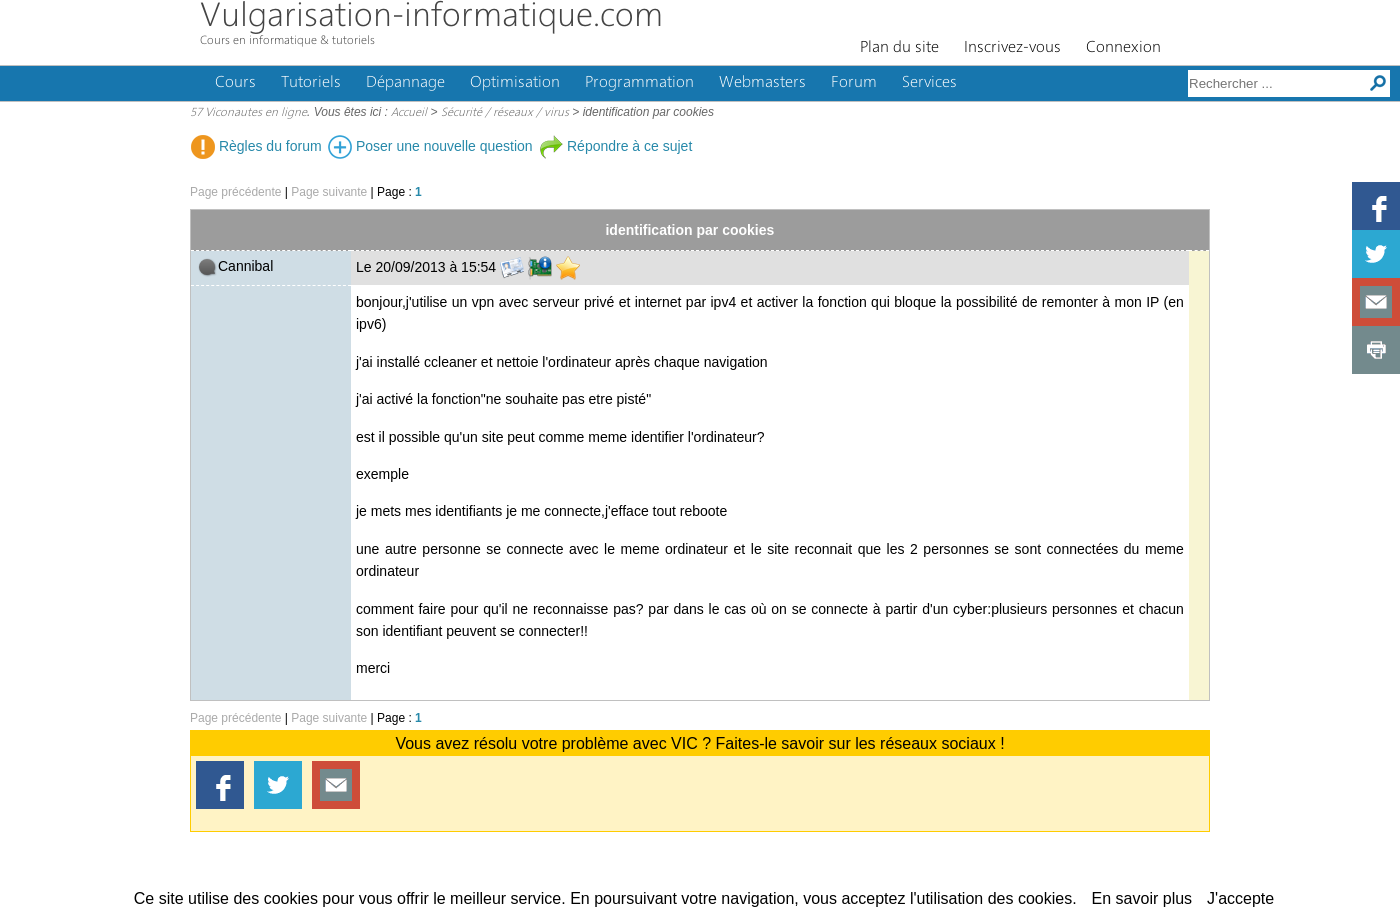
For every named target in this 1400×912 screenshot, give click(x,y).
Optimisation (515, 83)
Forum (854, 83)
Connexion (1123, 48)
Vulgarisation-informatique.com (431, 17)
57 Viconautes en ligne (248, 113)
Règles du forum (256, 146)
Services (929, 83)
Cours (235, 83)
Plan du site (899, 48)
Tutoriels (311, 83)
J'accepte (1240, 898)
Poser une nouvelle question (430, 146)
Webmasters (762, 83)
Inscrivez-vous (1012, 48)
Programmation (639, 83)
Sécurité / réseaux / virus (505, 113)
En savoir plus (1142, 898)
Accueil (409, 113)
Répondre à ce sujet (615, 146)
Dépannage (405, 83)
